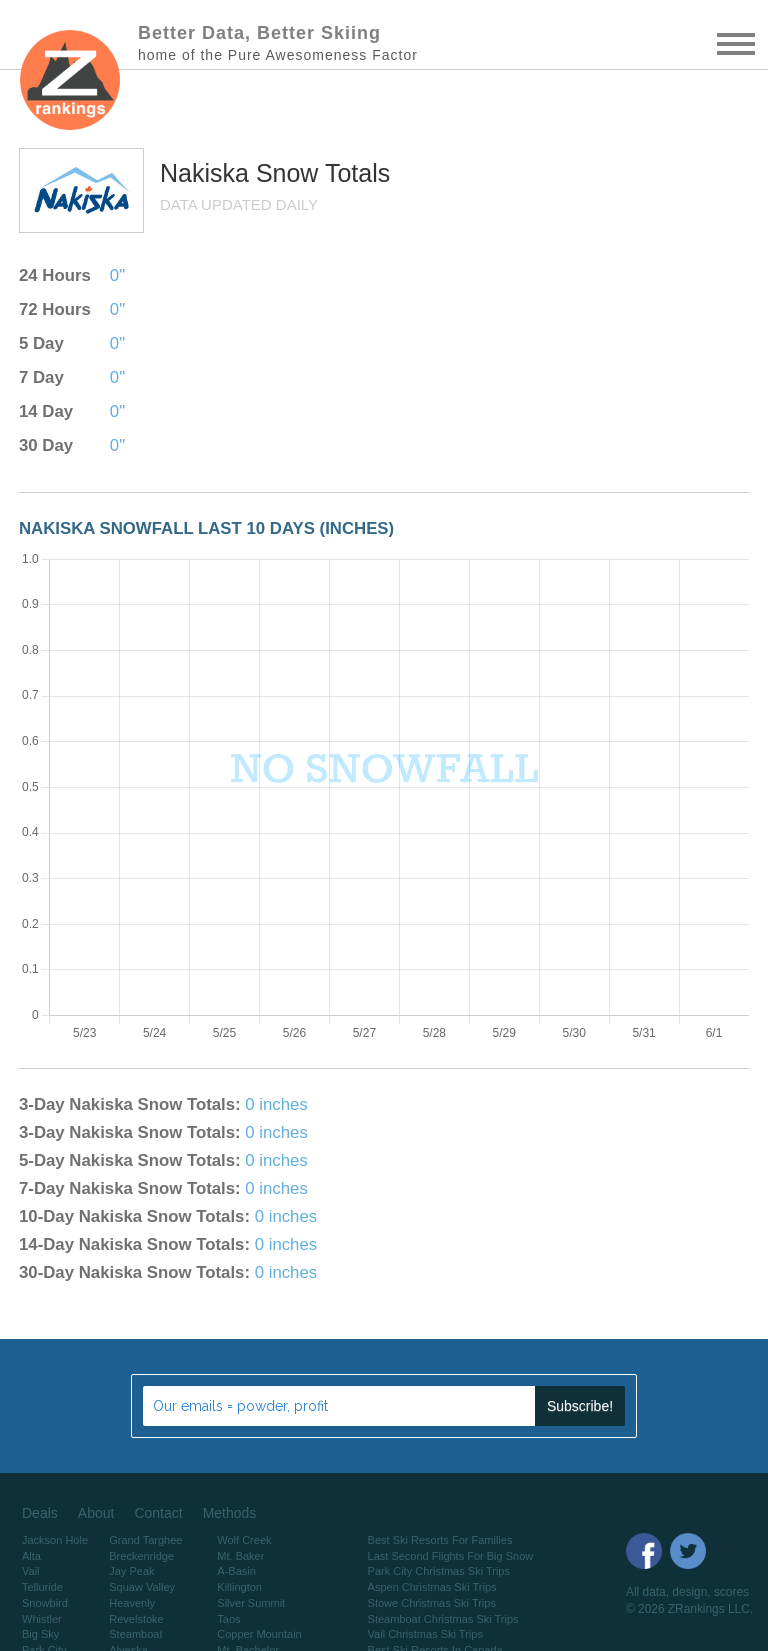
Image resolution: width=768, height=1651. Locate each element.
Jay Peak (131, 1571)
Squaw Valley (142, 1587)
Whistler (42, 1619)
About (96, 1513)
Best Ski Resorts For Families (440, 1540)
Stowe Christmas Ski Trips (432, 1603)
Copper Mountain (259, 1634)
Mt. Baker (240, 1556)
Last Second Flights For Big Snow (451, 1556)
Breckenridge (141, 1556)
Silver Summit (251, 1603)
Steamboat (135, 1634)
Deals (40, 1513)
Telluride (42, 1587)
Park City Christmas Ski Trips (439, 1571)
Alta (31, 1556)
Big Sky (40, 1634)
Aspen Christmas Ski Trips (432, 1587)
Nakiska (208, 173)
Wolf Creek (244, 1540)
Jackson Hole (55, 1540)
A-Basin (236, 1571)
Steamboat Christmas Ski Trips (443, 1619)
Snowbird (45, 1603)
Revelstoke (136, 1619)
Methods (230, 1513)
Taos (228, 1619)
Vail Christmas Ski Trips (425, 1634)
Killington (239, 1587)
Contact (158, 1513)
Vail (31, 1571)
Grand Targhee (145, 1540)
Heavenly (132, 1603)
